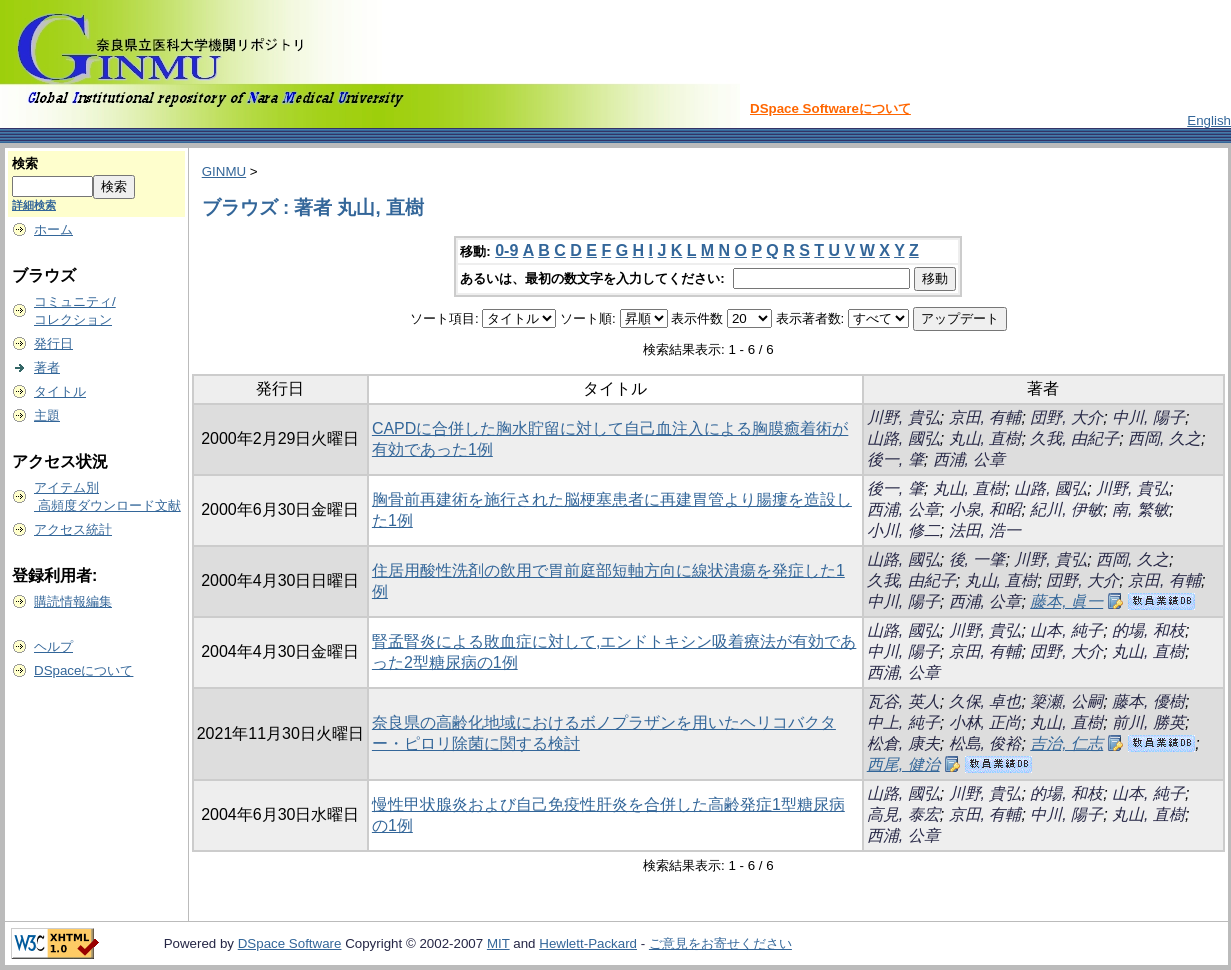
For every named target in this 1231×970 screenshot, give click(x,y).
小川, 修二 (903, 530)
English (1209, 120)
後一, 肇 (895, 459)
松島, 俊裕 (985, 743)
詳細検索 (34, 205)
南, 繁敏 (1140, 509)
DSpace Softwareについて (830, 108)
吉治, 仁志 (1066, 743)
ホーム (53, 229)
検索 (25, 163)
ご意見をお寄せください (720, 943)
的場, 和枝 (1148, 630)
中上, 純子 (903, 722)
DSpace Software (290, 943)
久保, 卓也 (985, 701)
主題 (47, 415)
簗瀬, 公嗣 (1066, 701)
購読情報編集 (73, 601)
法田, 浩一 (985, 530)
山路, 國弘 (903, 438)
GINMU (224, 171)
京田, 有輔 (985, 417)
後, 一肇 (977, 559)
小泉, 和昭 (985, 509)
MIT (498, 943)
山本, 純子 (1066, 630)
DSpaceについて (83, 670)
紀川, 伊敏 (1066, 509)
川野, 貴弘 (903, 417)
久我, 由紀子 (1074, 438)
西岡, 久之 (1164, 438)
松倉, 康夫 (903, 743)
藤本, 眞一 (1066, 601)
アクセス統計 (73, 529)
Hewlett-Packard (588, 943)
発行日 (53, 343)
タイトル (60, 391)
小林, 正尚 (985, 722)
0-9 (506, 250)
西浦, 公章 (969, 459)
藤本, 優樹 (1148, 701)
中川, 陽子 (1148, 417)
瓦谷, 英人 (903, 701)
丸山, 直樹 (985, 438)
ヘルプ (53, 646)
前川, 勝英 (1148, 722)
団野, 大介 (1066, 417)
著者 (47, 367)
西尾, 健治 (903, 764)
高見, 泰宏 (903, 814)
